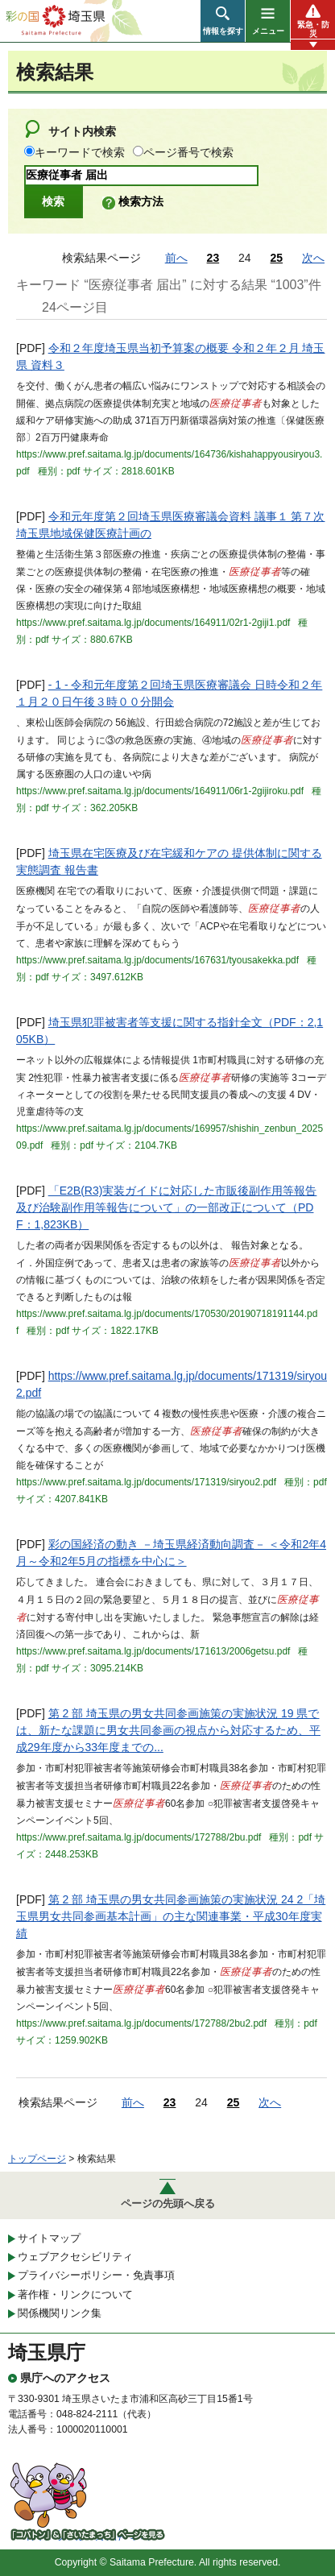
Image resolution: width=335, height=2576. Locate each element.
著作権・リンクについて (75, 2294)
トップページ (37, 2158)
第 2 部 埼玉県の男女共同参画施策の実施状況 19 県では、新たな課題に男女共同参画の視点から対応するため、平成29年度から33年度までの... (168, 1730)
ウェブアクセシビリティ (75, 2257)
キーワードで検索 (80, 152)
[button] (223, 21)
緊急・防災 (313, 29)
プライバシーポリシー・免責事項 (96, 2275)
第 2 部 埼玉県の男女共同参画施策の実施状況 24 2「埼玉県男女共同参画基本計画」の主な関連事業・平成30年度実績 (170, 1916)
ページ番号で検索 (188, 152)
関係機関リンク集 (59, 2313)
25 (277, 257)
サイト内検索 (82, 131)
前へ (176, 257)
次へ (313, 257)
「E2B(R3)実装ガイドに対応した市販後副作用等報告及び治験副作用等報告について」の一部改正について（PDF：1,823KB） (166, 1207)
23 (213, 257)
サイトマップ (49, 2238)
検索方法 (140, 201)
